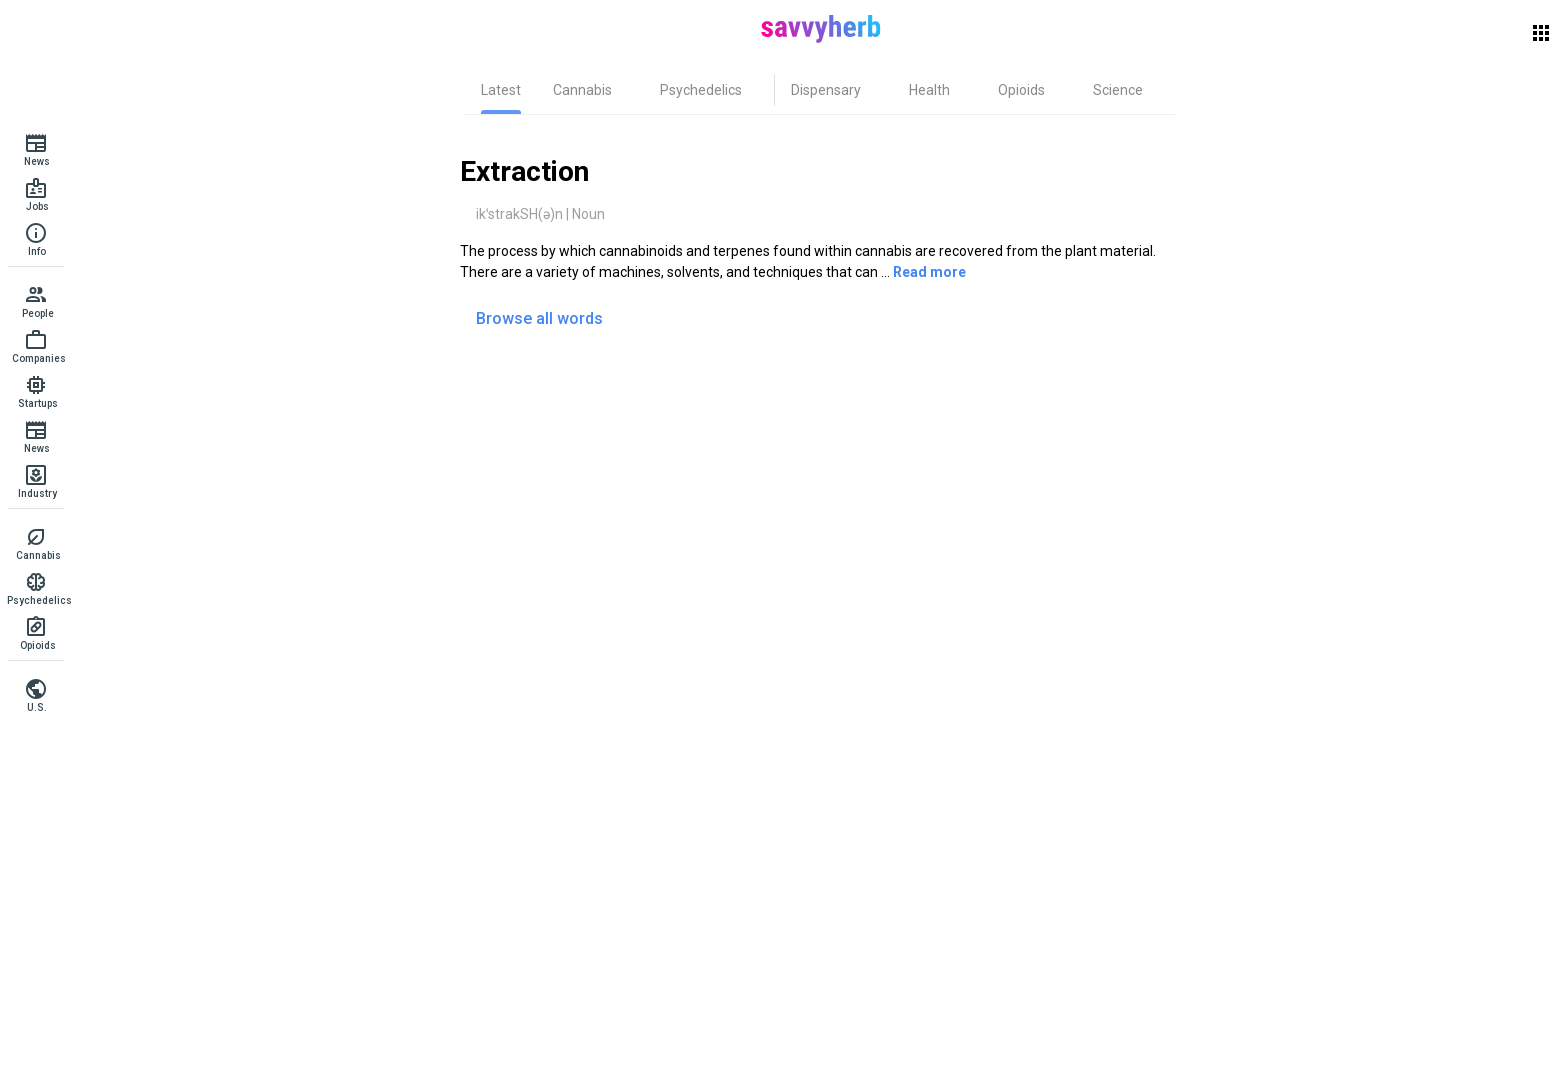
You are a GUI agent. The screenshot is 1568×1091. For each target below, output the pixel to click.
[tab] (501, 90)
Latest (501, 90)
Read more (929, 272)
